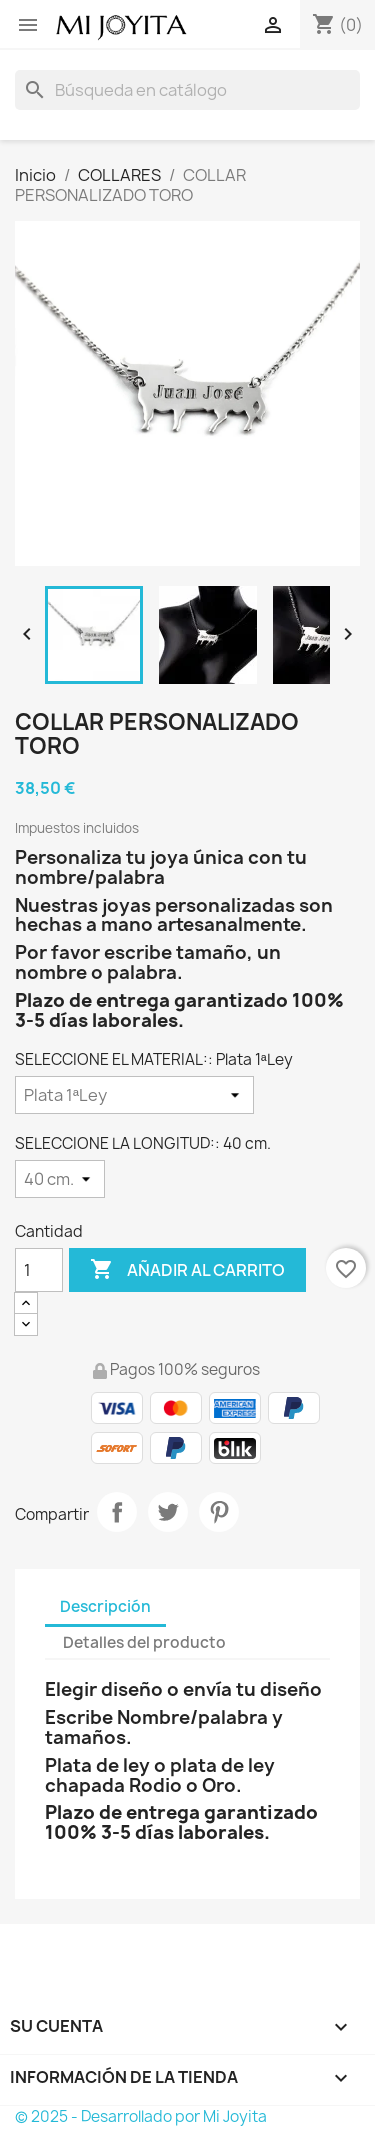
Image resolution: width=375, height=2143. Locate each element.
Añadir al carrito (187, 1270)
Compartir (117, 1512)
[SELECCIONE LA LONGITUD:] (60, 1179)
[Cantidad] (39, 1270)
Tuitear (168, 1512)
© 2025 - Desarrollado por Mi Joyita (141, 2116)
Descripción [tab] (105, 1606)
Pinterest (219, 1512)
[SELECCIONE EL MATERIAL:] (134, 1095)
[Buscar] (187, 90)
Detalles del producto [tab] (144, 1642)
